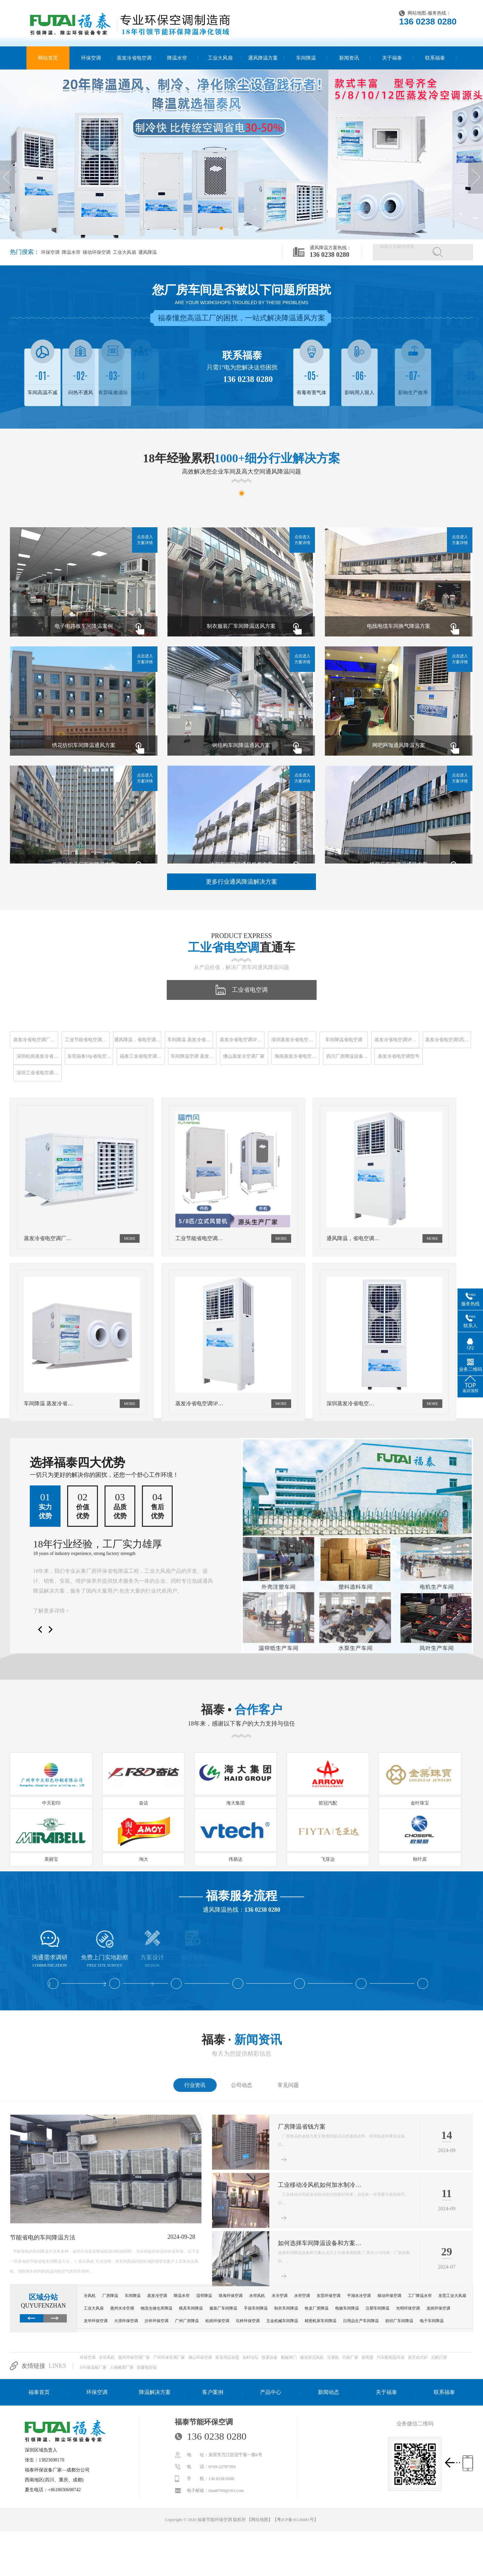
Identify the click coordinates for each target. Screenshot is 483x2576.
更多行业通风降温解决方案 (241, 881)
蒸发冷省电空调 (134, 58)
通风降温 (147, 252)
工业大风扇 (220, 58)
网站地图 (417, 13)
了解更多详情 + (51, 1611)
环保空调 (91, 58)
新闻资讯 (349, 58)
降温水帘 (177, 58)
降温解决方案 (155, 2392)
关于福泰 (392, 58)
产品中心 (270, 2392)
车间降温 (306, 58)
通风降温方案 (263, 58)
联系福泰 (435, 58)
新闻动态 (328, 2392)
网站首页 (48, 58)
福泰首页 (39, 2392)
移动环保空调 (95, 252)
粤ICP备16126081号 (295, 2519)
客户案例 (212, 2392)
